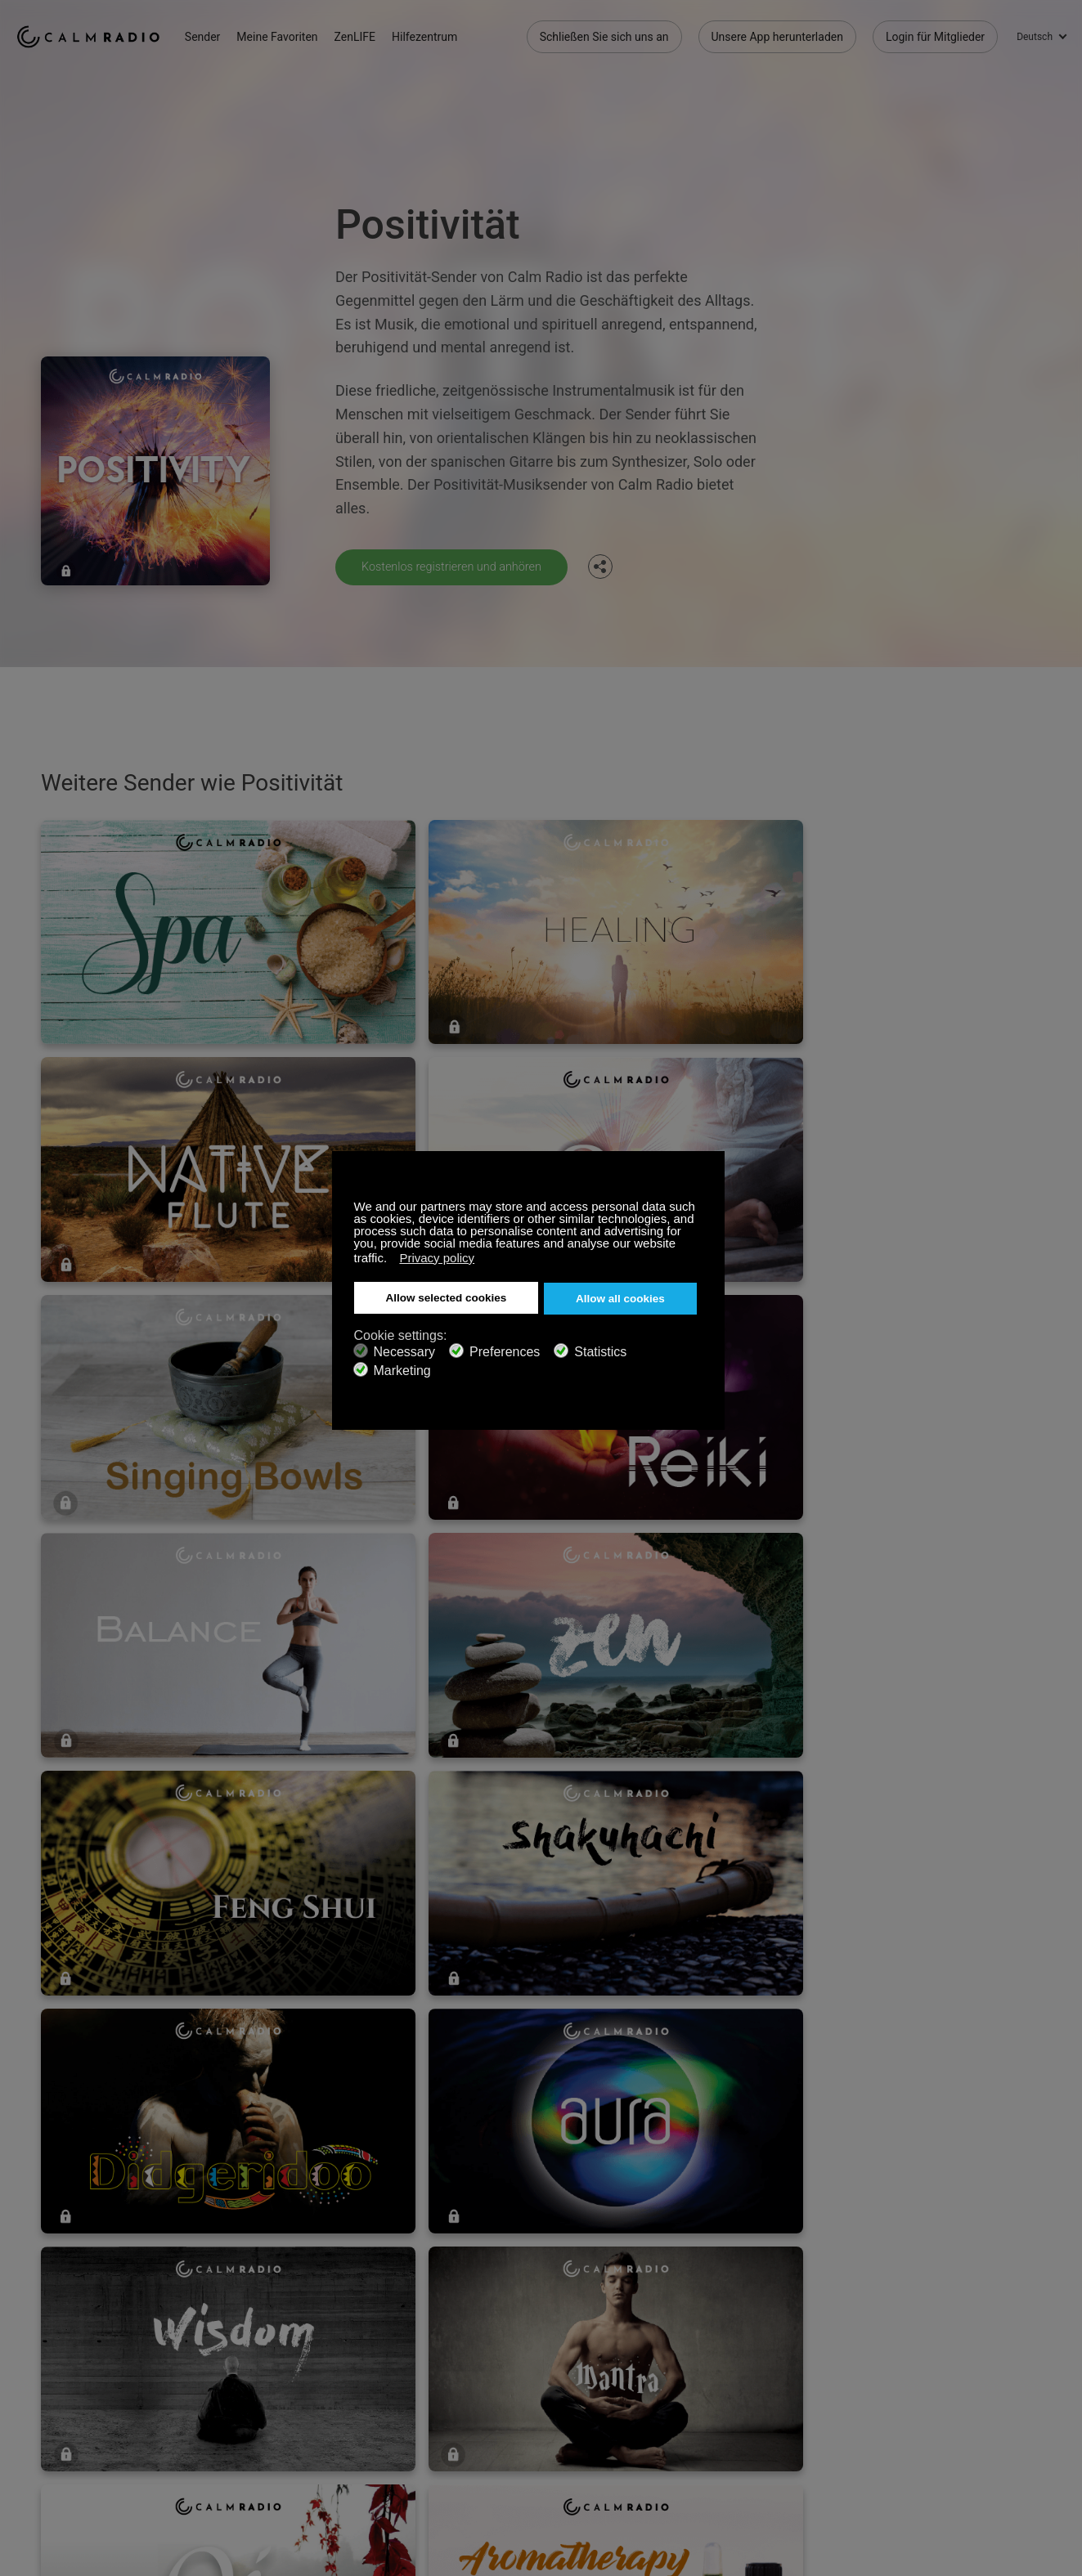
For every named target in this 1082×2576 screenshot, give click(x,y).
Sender (227, 32)
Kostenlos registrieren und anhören (461, 566)
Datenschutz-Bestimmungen (279, 2461)
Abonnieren (236, 2382)
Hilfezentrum (448, 32)
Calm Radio (100, 33)
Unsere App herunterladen (777, 32)
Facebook (947, 2379)
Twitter (1001, 2379)
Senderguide (430, 2434)
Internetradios (52, 2434)
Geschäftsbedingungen (75, 2461)
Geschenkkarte (54, 2408)
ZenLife (226, 2408)
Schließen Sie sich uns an (604, 32)
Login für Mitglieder (935, 32)
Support (36, 2382)
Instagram (1055, 2379)
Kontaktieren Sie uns (450, 2382)
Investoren (424, 2461)
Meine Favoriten (301, 32)
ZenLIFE (378, 32)
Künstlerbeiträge (248, 2434)
